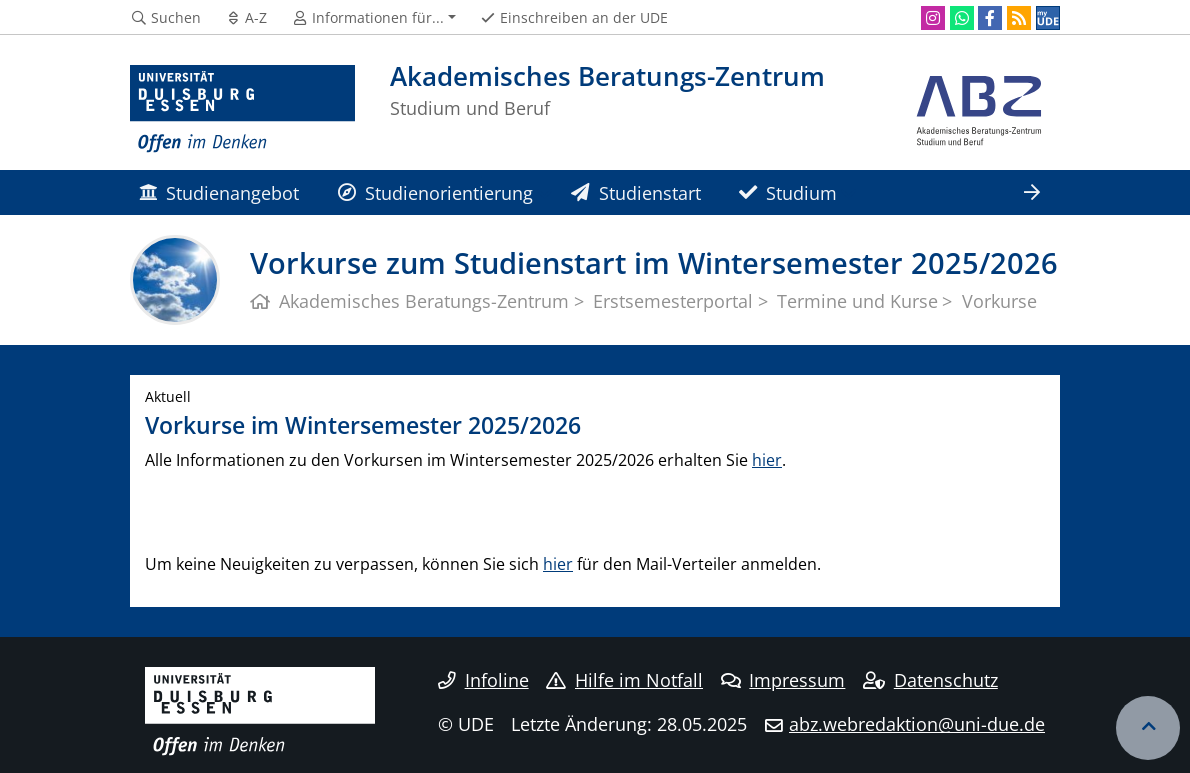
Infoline (483, 680)
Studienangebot (219, 192)
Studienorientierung (435, 192)
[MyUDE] (1048, 18)
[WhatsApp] (962, 18)
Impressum (783, 680)
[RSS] (1019, 18)
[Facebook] (990, 18)
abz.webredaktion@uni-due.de (917, 724)
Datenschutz (930, 680)
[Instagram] (933, 18)
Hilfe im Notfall (624, 680)
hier (767, 460)
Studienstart (635, 192)
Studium (788, 192)
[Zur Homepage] (242, 110)
